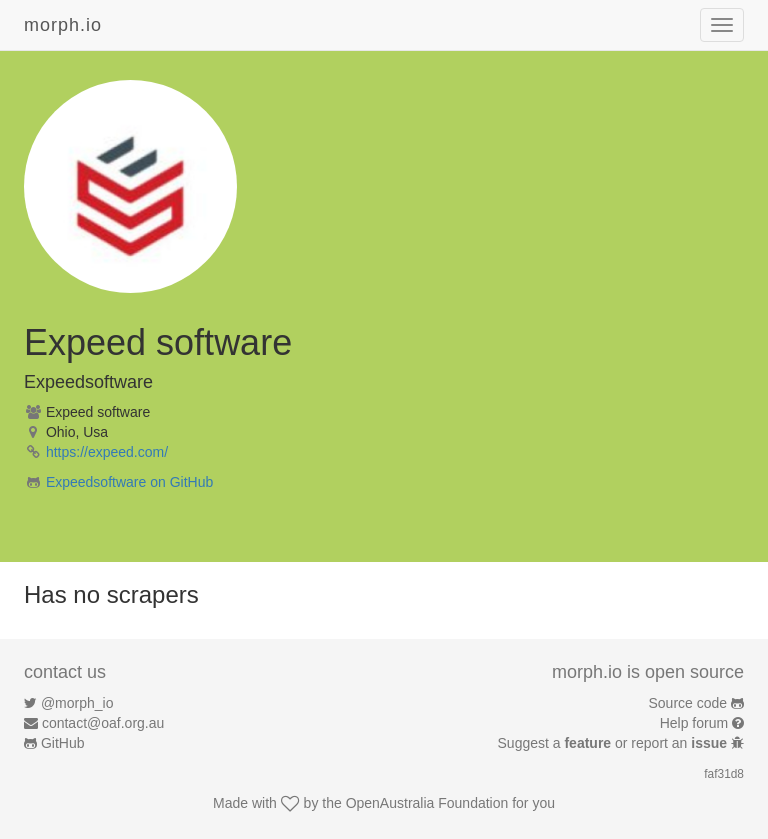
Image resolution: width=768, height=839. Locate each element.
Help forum (694, 723)
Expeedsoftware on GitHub (129, 482)
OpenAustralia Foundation (427, 803)
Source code (688, 703)
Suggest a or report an (614, 743)
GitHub (63, 743)
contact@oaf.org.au (103, 723)
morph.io (63, 25)
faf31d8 (724, 774)
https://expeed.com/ (107, 452)
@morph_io (77, 703)
